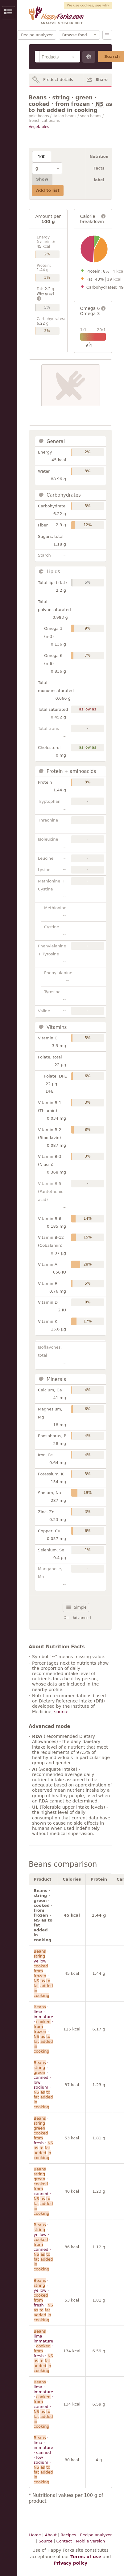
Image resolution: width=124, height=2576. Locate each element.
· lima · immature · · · (43, 2029)
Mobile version (90, 2541)
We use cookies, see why (88, 5)
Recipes (68, 2535)
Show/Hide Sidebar (8, 12)
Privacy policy (71, 2563)
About (50, 2535)
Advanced (81, 1618)
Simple (80, 1607)
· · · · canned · (43, 2191)
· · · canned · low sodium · (43, 2084)
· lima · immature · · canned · (43, 2404)
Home (35, 2535)
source (61, 1711)
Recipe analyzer (37, 35)
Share (102, 80)
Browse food (74, 35)
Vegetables (39, 127)
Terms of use (85, 2556)
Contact (64, 2541)
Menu (107, 35)
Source (45, 2541)
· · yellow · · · (43, 1973)
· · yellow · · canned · (43, 2246)
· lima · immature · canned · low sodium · (43, 2459)
